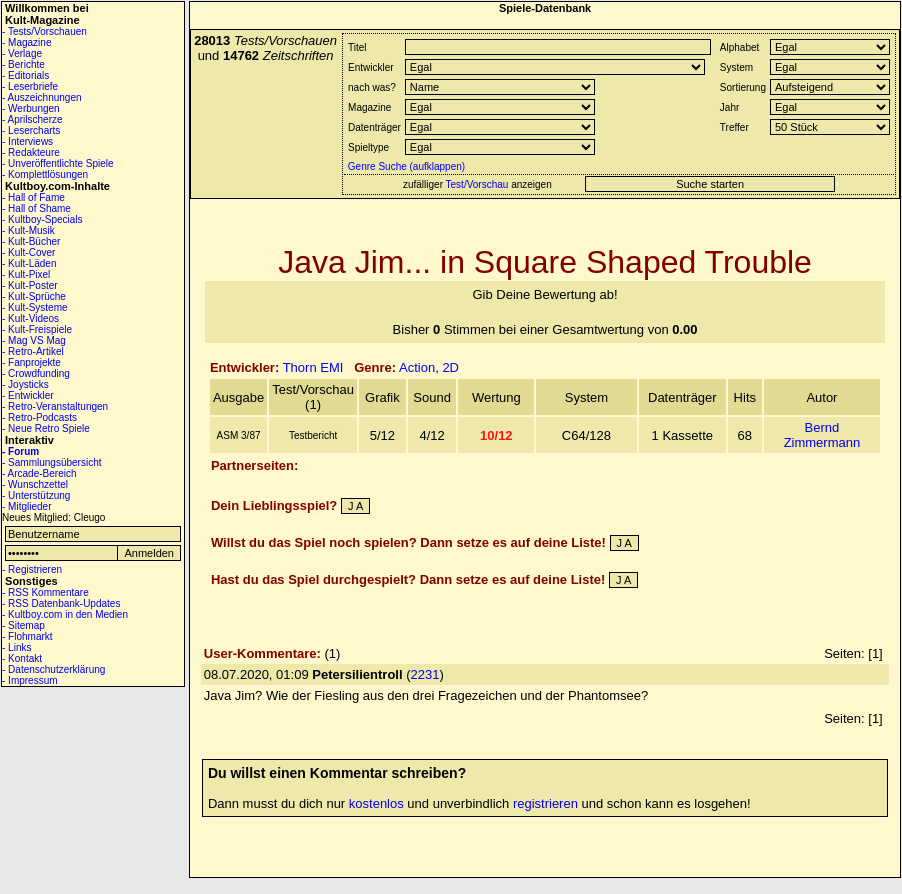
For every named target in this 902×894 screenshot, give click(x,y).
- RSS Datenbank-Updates (61, 603)
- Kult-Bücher (31, 241)
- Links (16, 647)
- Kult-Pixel (26, 274)
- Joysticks (25, 384)
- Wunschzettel (35, 484)
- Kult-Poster (30, 285)
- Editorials (25, 75)
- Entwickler (28, 395)
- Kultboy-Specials (42, 219)
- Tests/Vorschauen (44, 31)
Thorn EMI (313, 367)
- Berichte (23, 64)
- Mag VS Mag (34, 340)
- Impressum (30, 680)
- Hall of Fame (33, 197)
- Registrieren (32, 569)
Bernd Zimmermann (822, 435)
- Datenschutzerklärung (53, 669)
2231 (425, 674)
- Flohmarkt (27, 636)
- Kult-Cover (28, 252)
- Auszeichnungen (42, 97)
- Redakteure (31, 152)
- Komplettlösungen (45, 174)
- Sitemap (23, 625)
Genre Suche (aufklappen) (405, 166)
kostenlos (376, 803)
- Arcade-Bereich (39, 473)
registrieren (545, 803)
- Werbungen (31, 108)
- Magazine (26, 42)
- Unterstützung (36, 495)
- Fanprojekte (31, 362)
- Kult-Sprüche (34, 296)
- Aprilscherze (32, 119)
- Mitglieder (26, 506)
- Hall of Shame (36, 208)
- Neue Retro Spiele (46, 428)
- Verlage (22, 53)
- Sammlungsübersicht (51, 462)
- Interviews (27, 141)
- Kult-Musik (28, 230)
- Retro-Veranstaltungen (55, 406)
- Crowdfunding (36, 373)
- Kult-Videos (30, 318)
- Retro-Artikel (33, 351)
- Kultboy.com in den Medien (65, 614)
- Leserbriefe (30, 86)
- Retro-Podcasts (39, 417)
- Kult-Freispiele (37, 329)
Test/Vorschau (477, 184)
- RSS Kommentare (45, 592)
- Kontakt (22, 658)
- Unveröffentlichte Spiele (58, 163)
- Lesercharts (31, 130)
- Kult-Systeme (35, 307)
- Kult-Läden (29, 263)
